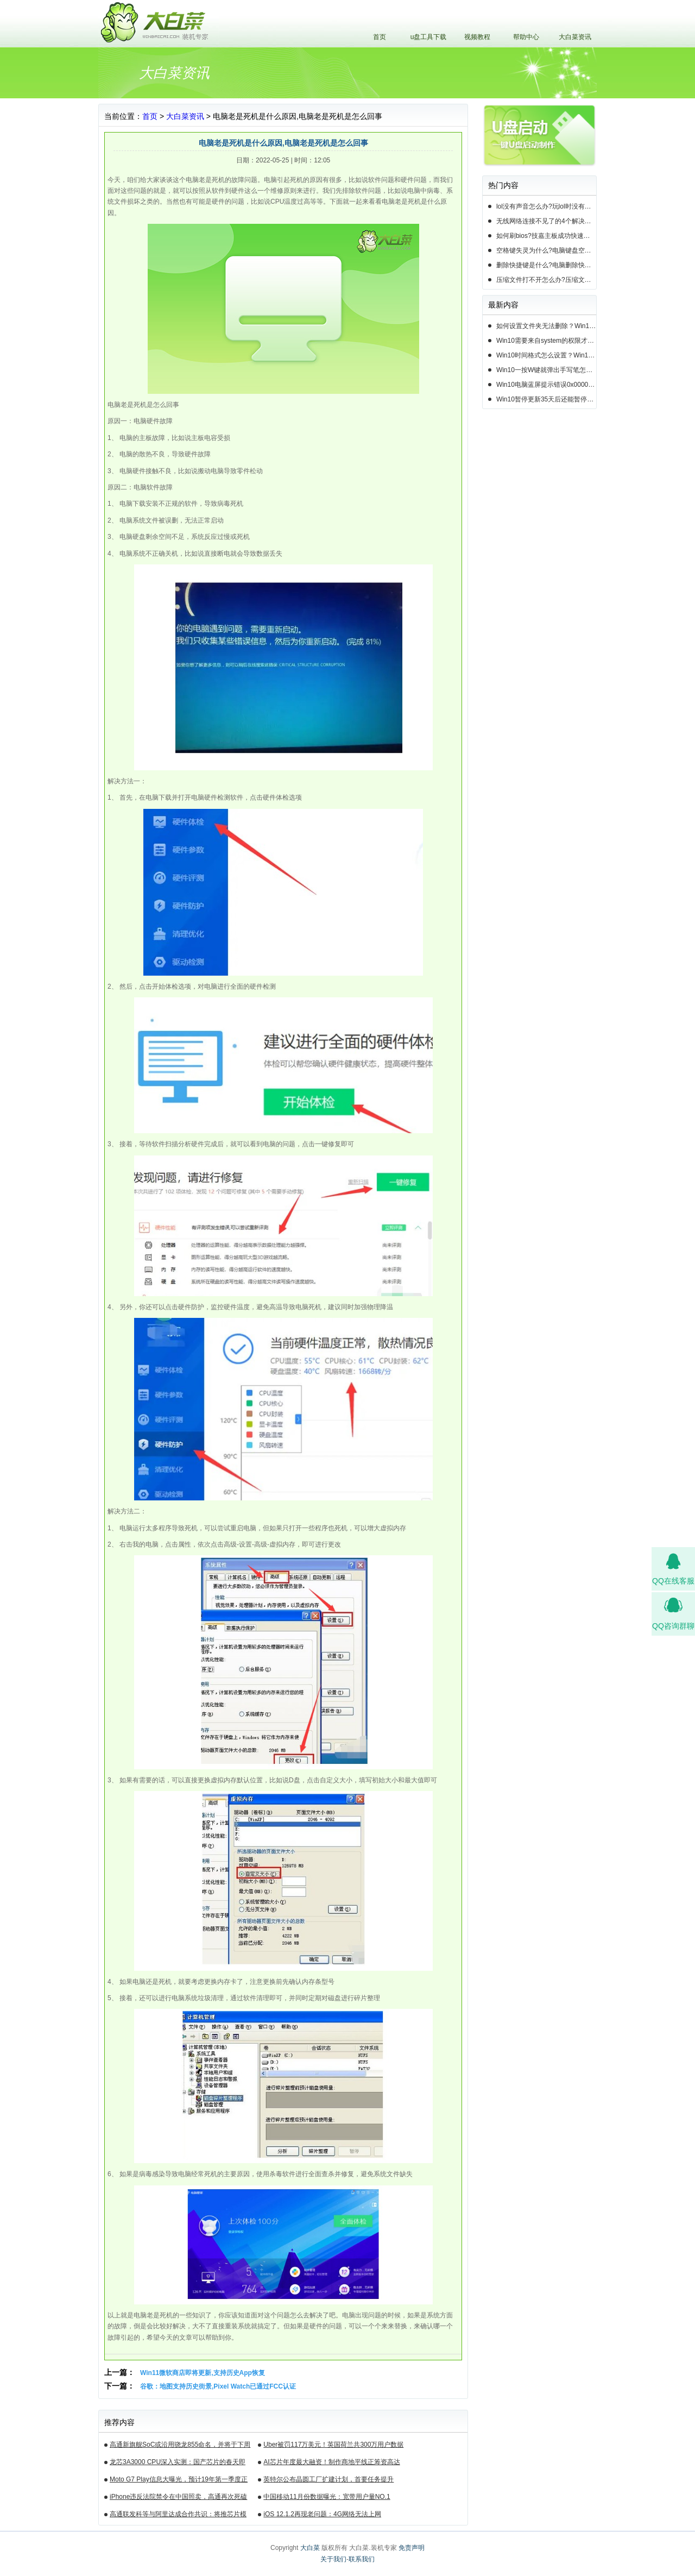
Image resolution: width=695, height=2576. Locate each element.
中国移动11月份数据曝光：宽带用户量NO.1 (326, 2496)
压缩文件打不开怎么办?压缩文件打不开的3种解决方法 (546, 280)
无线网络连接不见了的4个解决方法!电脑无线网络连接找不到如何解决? (546, 221)
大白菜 (310, 2548)
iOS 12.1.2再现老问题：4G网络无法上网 (322, 2514)
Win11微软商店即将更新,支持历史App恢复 (202, 2373)
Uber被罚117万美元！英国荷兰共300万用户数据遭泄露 (333, 2446)
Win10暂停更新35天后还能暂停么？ (546, 399)
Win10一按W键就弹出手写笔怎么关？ (546, 370)
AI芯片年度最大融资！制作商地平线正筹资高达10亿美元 (331, 2463)
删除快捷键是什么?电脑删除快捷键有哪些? (546, 265)
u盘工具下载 (428, 37)
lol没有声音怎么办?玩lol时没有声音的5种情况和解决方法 (546, 206)
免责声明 (412, 2548)
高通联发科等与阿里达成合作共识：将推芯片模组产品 (178, 2515)
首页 (379, 37)
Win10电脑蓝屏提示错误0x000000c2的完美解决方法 (546, 384)
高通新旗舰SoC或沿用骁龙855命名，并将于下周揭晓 (180, 2446)
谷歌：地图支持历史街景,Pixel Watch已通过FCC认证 (218, 2386)
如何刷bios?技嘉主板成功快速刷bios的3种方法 (546, 236)
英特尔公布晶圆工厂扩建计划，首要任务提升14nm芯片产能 (328, 2481)
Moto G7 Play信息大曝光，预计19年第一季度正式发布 (179, 2481)
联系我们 (362, 2559)
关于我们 (333, 2559)
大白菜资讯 (575, 37)
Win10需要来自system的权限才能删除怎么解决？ (546, 340)
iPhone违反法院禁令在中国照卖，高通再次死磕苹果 (178, 2498)
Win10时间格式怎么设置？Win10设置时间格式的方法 (546, 355)
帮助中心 (526, 37)
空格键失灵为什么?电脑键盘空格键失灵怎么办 (546, 250)
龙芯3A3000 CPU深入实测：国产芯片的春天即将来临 (177, 2463)
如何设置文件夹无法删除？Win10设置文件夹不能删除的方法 (546, 326)
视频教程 (477, 37)
